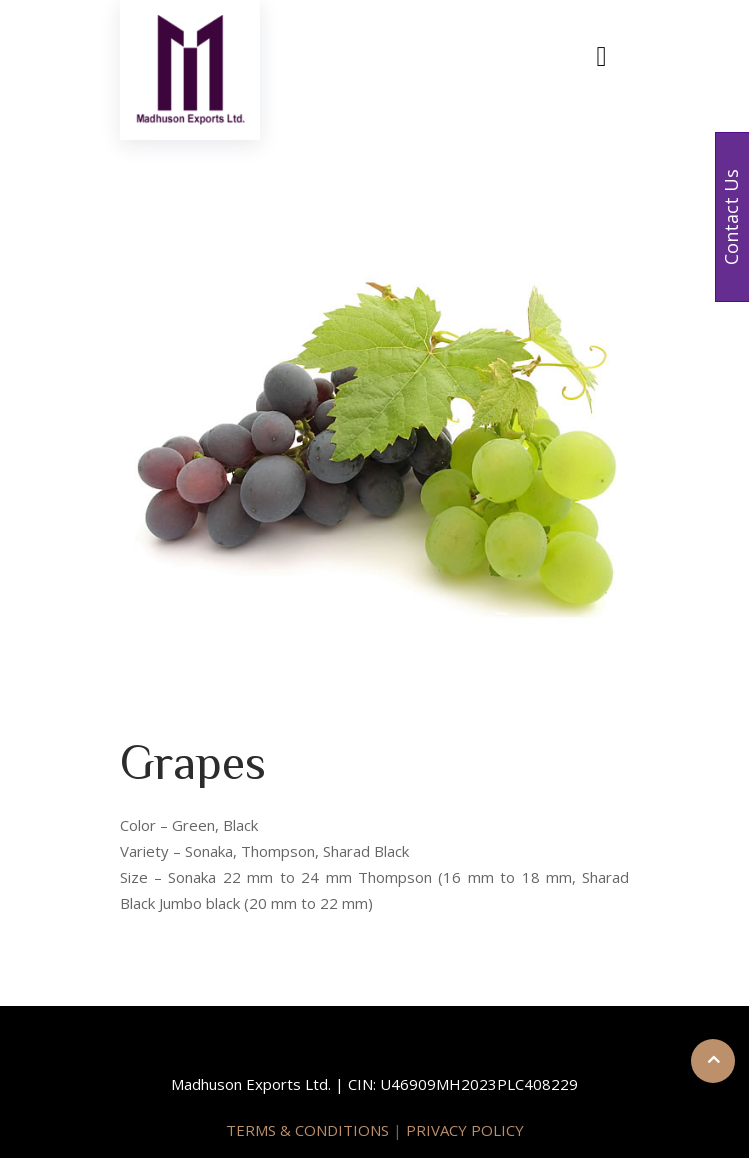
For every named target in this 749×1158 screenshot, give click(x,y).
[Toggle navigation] (602, 58)
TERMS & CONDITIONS (309, 1130)
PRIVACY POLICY (465, 1130)
